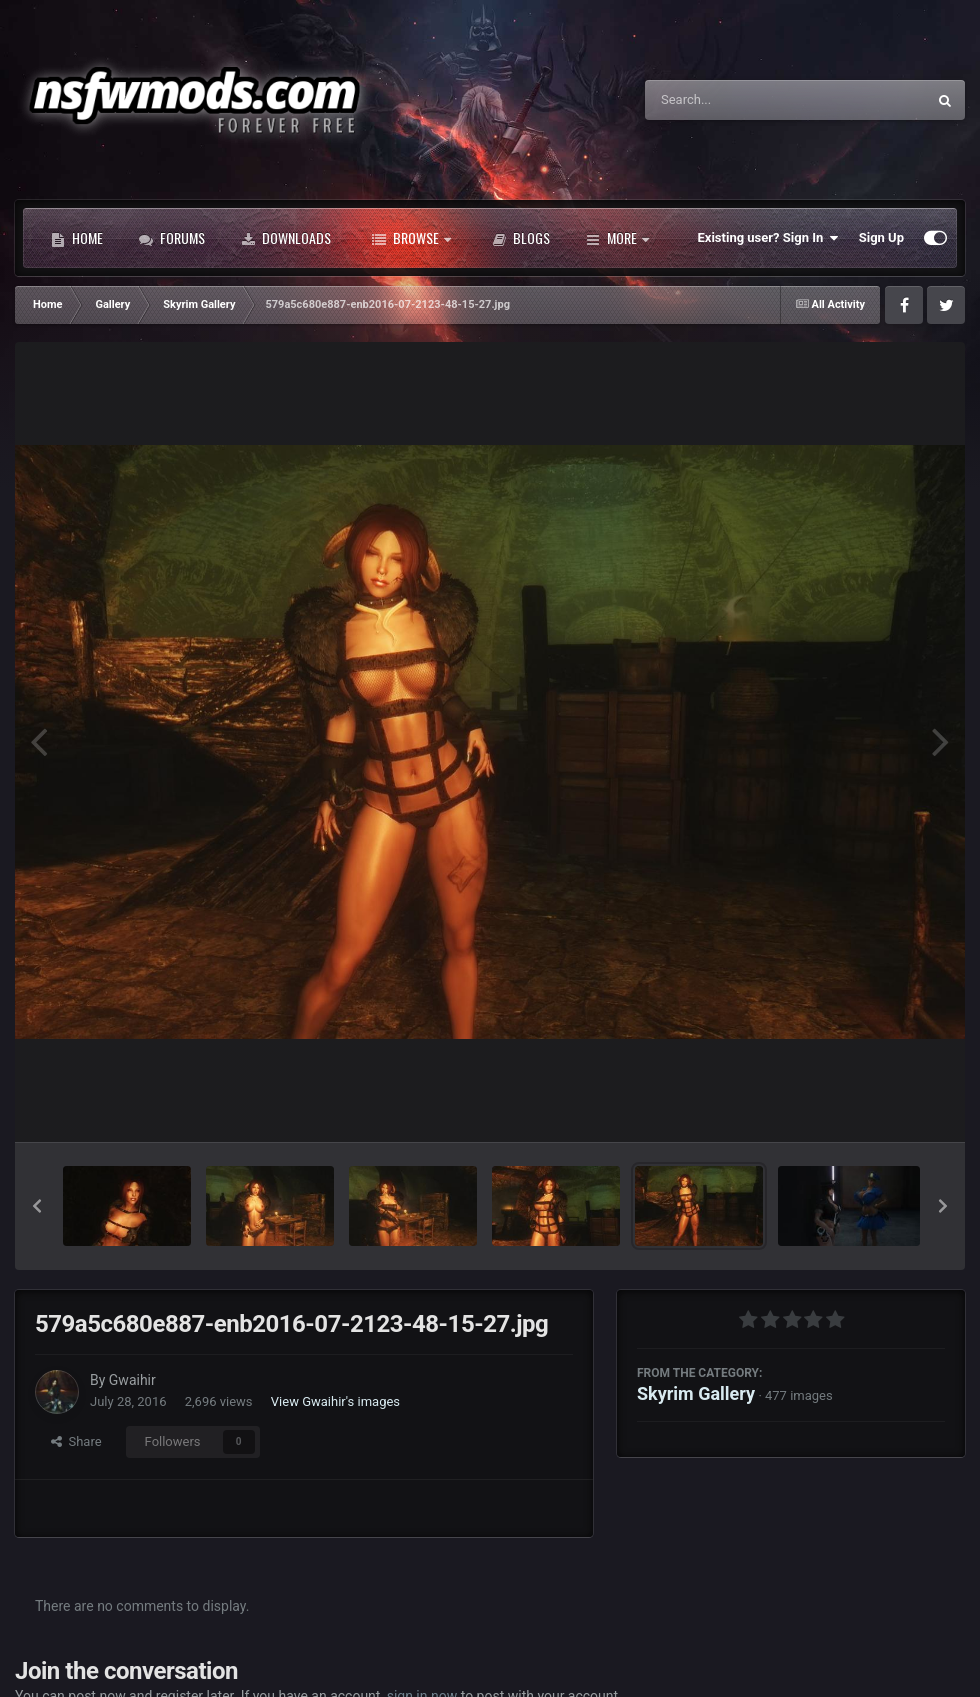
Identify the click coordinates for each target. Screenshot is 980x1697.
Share (76, 1441)
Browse (411, 238)
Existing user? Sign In (768, 238)
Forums (172, 238)
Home (77, 238)
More (617, 238)
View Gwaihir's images (335, 1401)
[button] (37, 1206)
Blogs (521, 238)
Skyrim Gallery (696, 1393)
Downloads (286, 238)
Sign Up (881, 237)
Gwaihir (132, 1380)
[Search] (735, 100)
